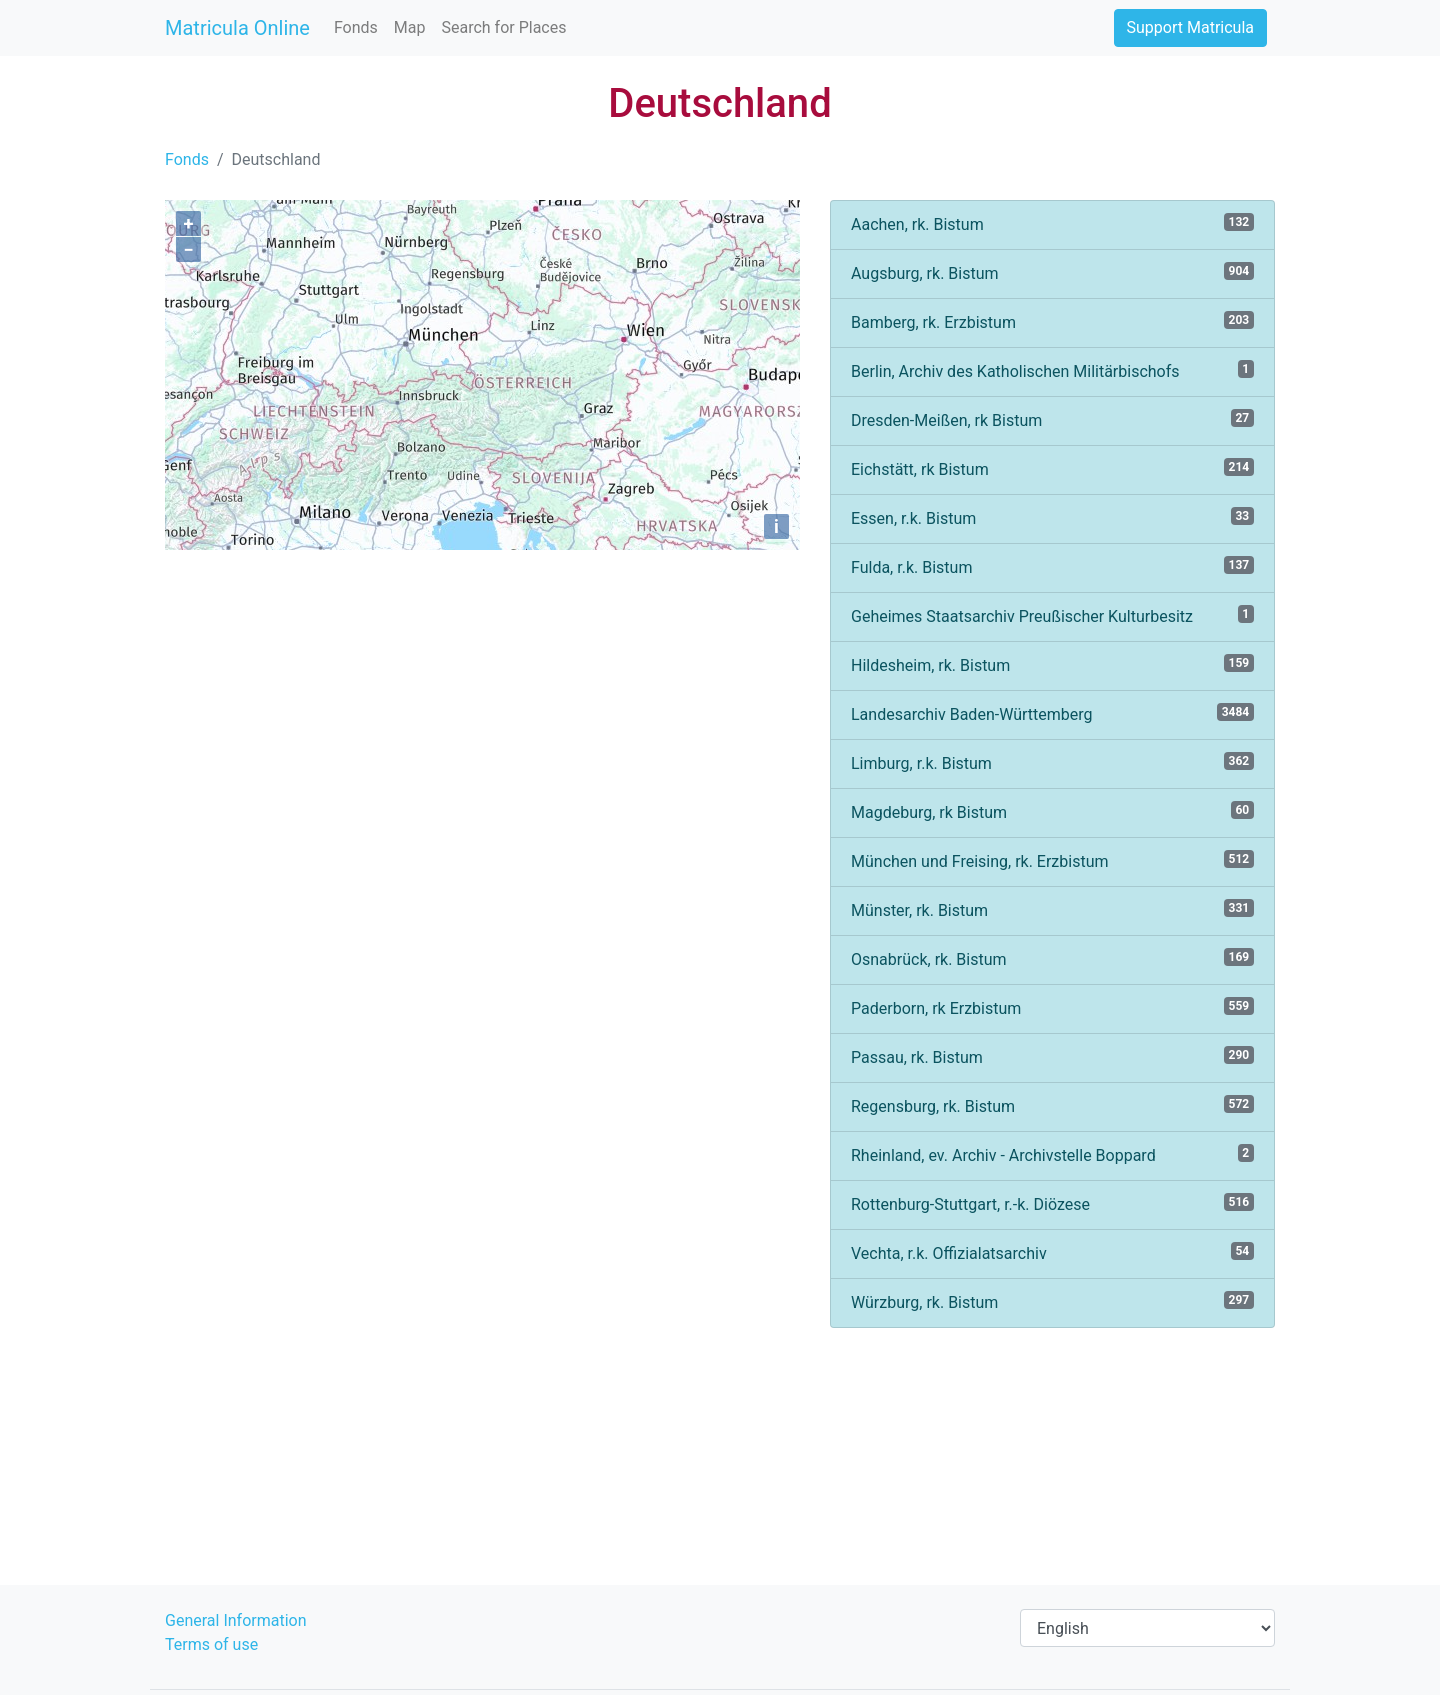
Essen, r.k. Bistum (1052, 517)
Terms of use (211, 1644)
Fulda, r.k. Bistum (1052, 566)
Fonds (356, 27)
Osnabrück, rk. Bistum (1052, 958)
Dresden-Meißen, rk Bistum (1052, 419)
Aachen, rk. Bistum (1052, 223)
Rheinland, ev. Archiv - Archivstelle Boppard (1052, 1154)
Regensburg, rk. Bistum (1052, 1105)
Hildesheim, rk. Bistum (1052, 664)
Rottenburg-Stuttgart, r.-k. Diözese (1052, 1203)
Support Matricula (1190, 27)
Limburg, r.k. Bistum (1052, 762)
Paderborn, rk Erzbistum (1052, 1007)
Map (410, 27)
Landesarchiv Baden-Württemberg (1052, 713)
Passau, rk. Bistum (1052, 1056)
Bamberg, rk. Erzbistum (1052, 321)
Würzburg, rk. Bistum (1052, 1301)
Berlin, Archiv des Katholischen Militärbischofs (1052, 370)
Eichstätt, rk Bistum (1052, 468)
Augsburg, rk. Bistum (1052, 272)
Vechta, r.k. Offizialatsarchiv (1052, 1252)
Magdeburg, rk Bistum (1052, 811)
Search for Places (503, 27)
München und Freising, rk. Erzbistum (1052, 860)
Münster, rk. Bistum (1052, 909)
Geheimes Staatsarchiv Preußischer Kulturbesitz (1052, 615)
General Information (236, 1620)
